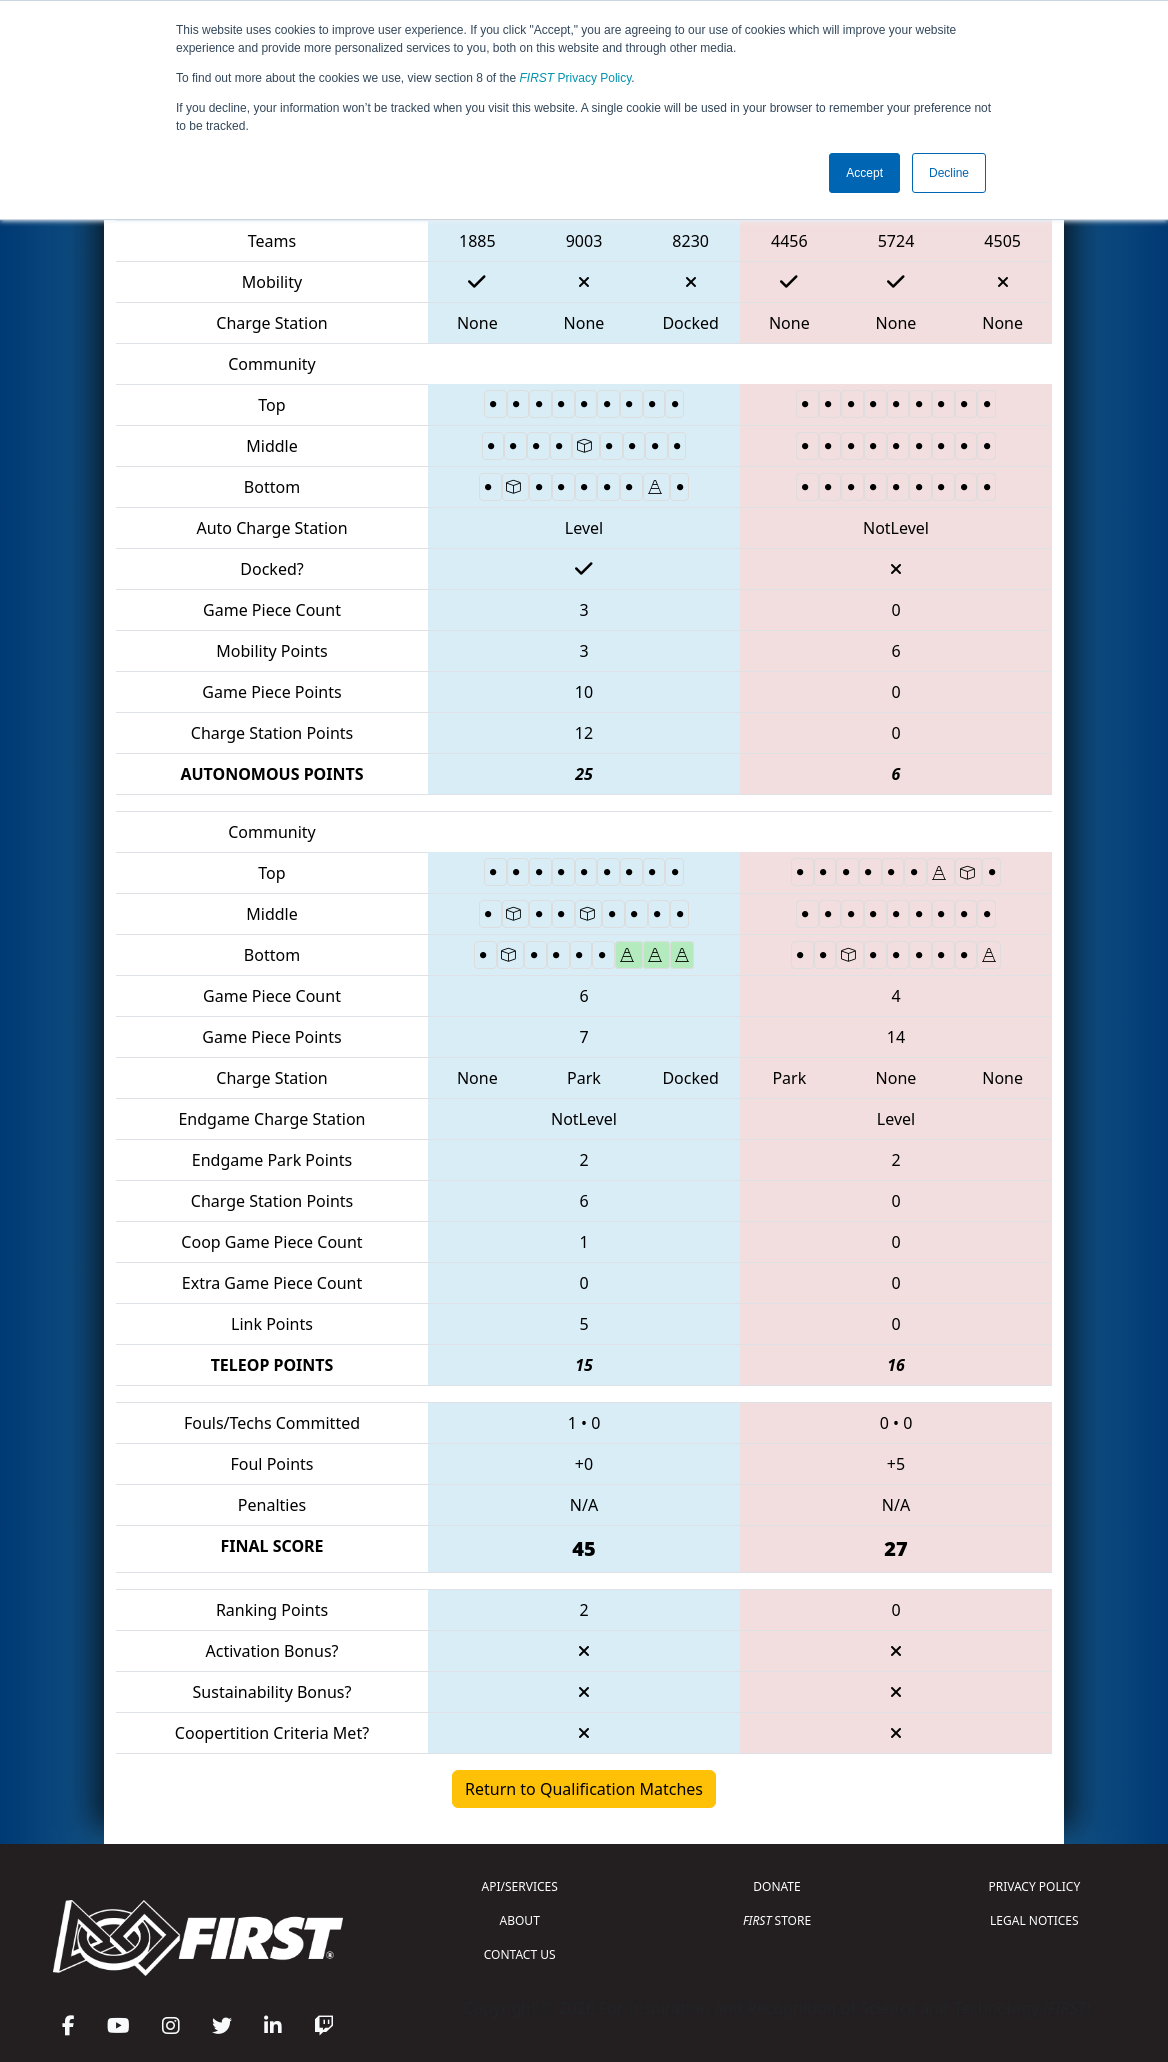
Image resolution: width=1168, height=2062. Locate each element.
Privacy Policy (576, 78)
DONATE (776, 1886)
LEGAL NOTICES (1034, 1920)
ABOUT (520, 1920)
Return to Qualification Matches (584, 1789)
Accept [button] (864, 173)
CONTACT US (520, 1954)
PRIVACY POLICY (1034, 1886)
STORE (777, 1920)
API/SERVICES (520, 1886)
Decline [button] (949, 173)
